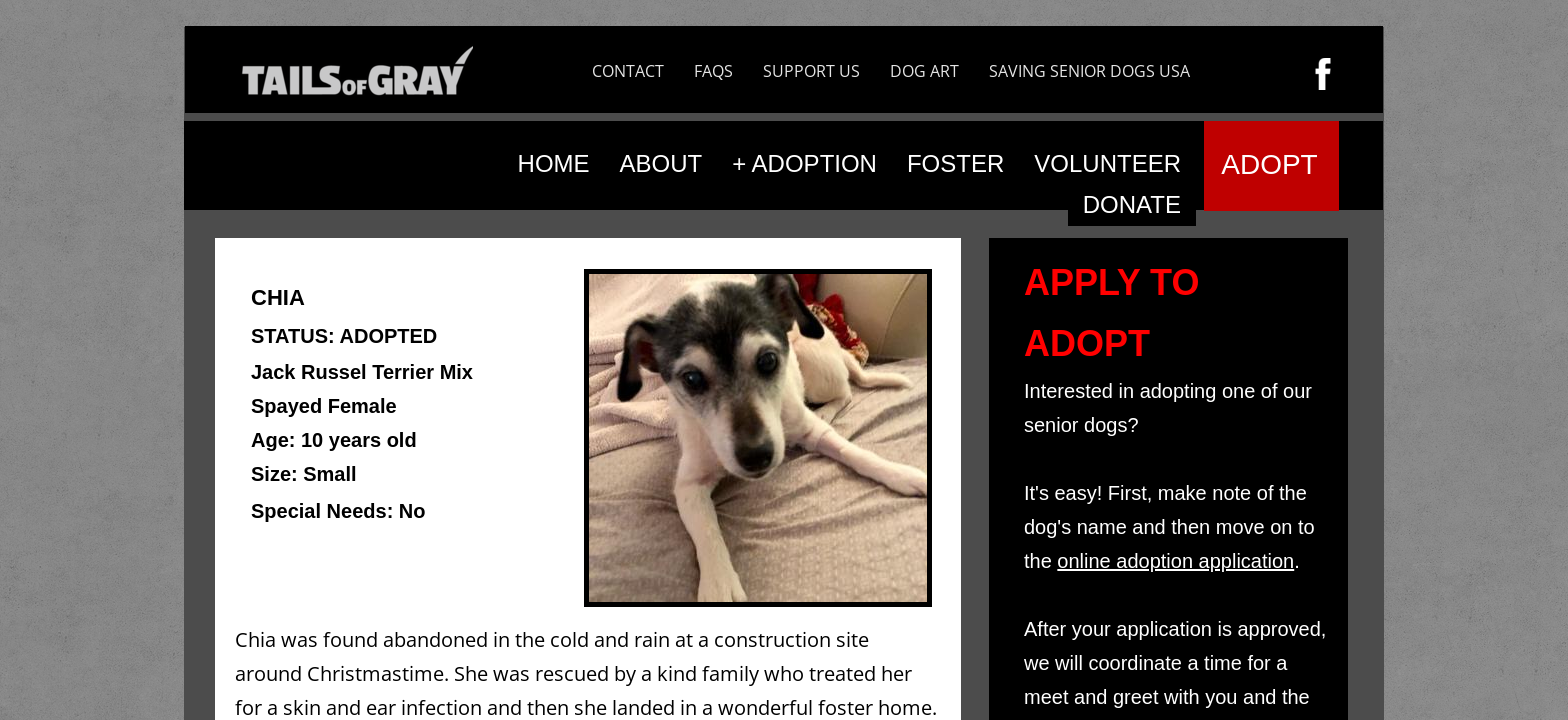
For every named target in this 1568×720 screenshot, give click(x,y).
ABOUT (661, 163)
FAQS (713, 71)
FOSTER (955, 163)
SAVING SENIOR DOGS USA (1089, 71)
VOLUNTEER (1107, 163)
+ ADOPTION (804, 163)
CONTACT (628, 71)
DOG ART (924, 71)
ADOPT (1269, 164)
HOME (554, 163)
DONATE (1132, 204)
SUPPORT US (811, 71)
